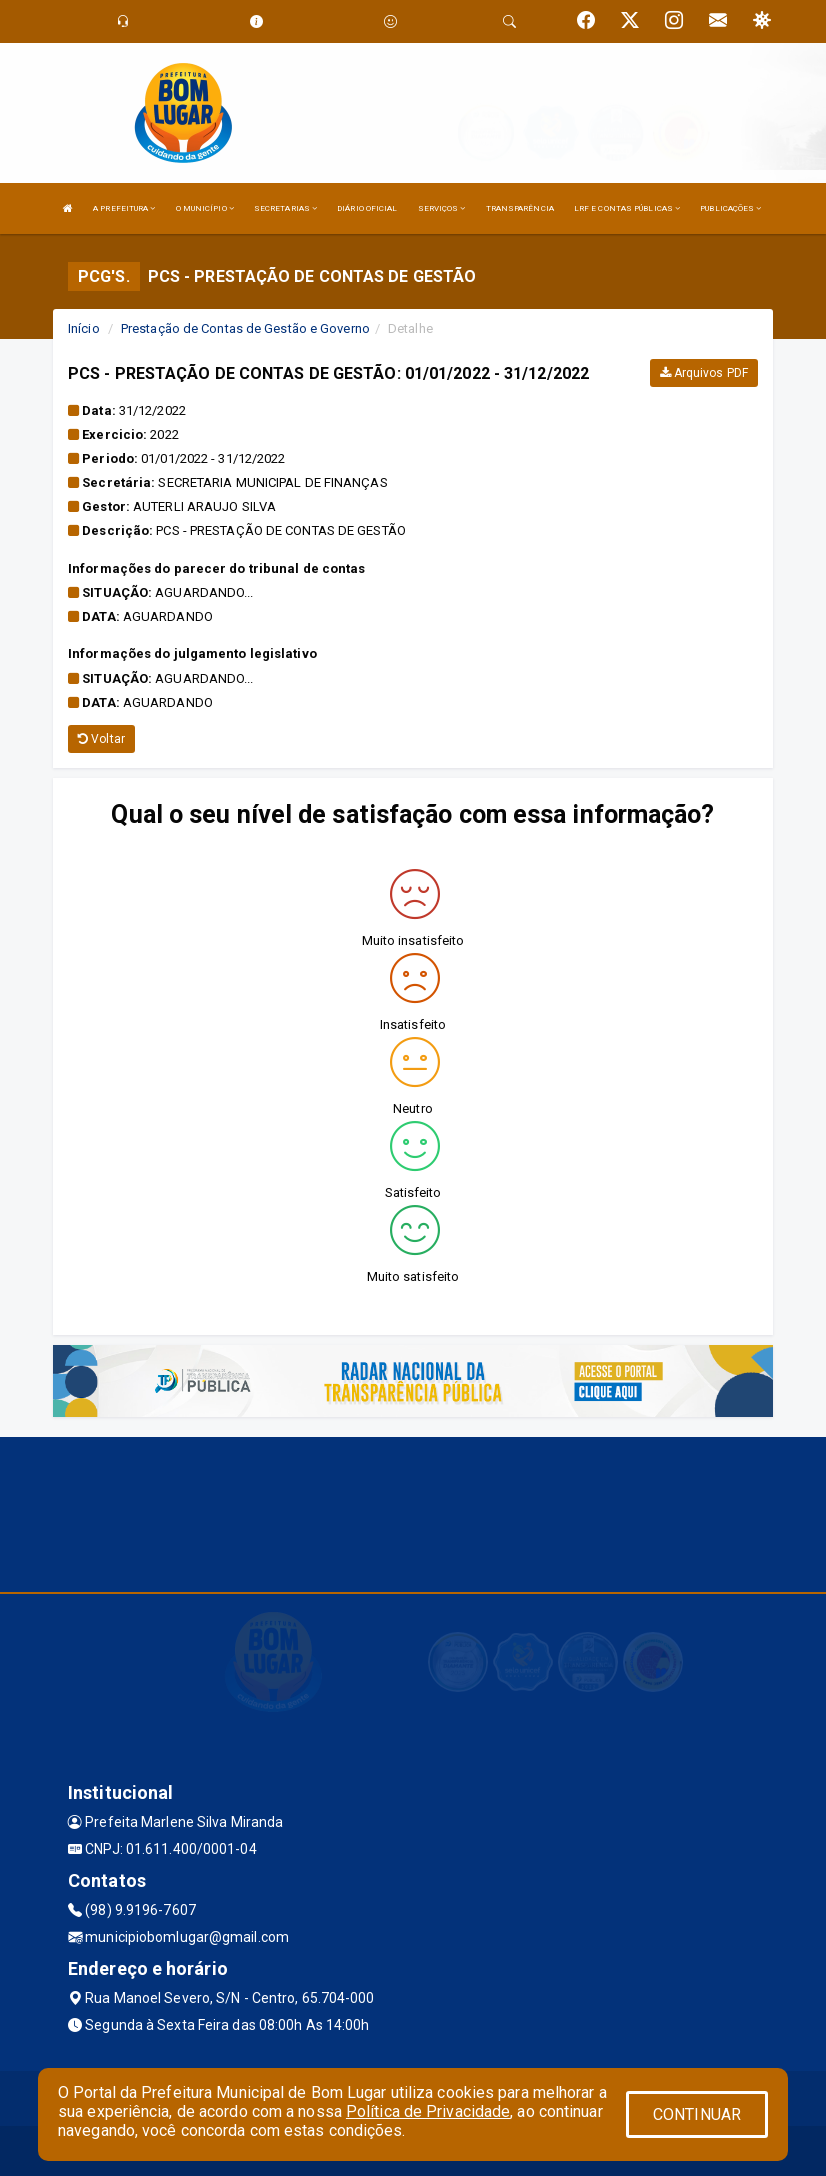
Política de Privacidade (428, 2111)
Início (84, 328)
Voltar (101, 739)
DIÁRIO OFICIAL (367, 208)
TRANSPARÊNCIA (520, 208)
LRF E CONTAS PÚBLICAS (627, 208)
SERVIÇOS (442, 208)
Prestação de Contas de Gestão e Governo (245, 328)
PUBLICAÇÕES (730, 208)
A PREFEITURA (124, 208)
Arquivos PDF (704, 373)
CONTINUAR (697, 2114)
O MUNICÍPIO (205, 208)
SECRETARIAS (285, 208)
